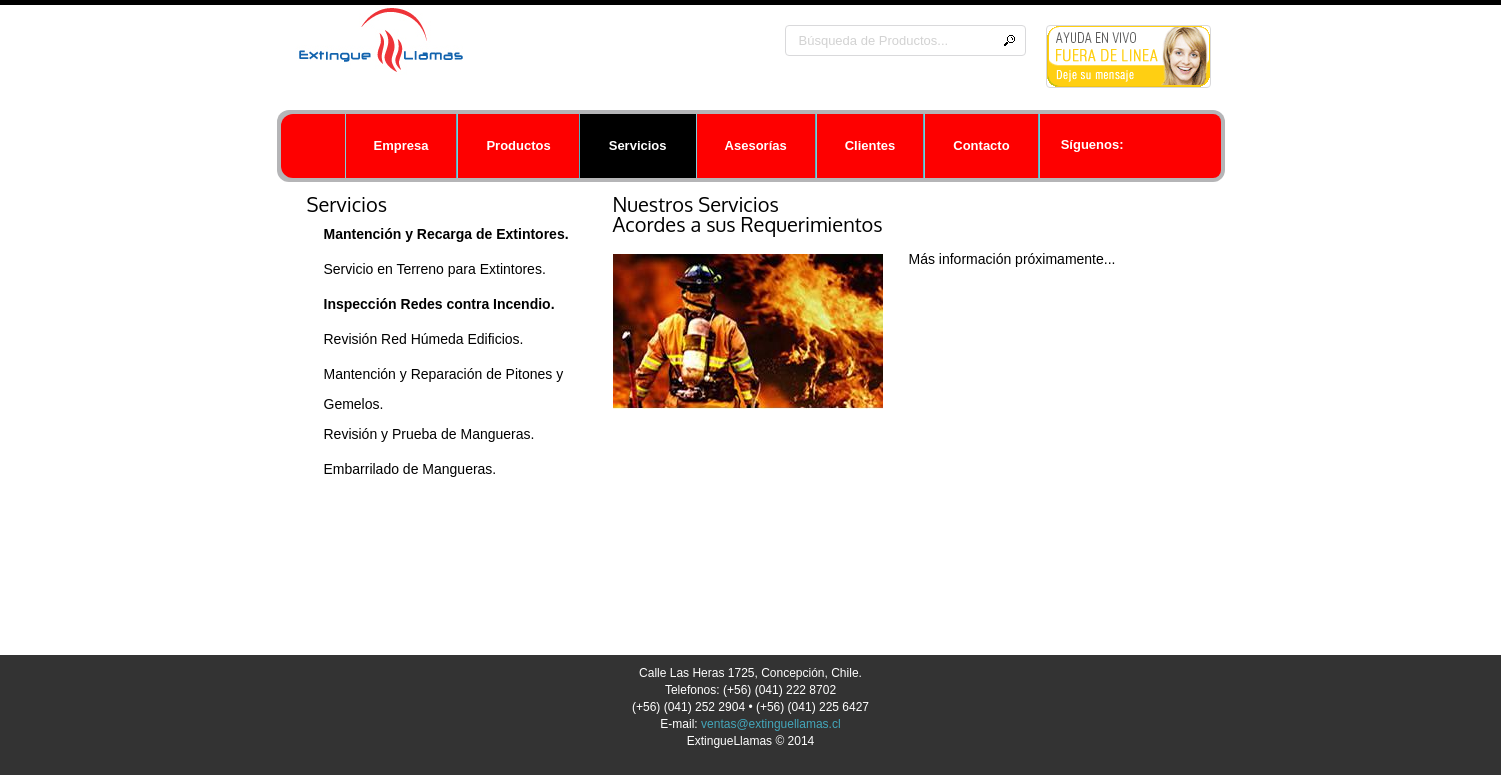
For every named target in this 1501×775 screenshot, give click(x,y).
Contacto (981, 145)
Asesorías (756, 145)
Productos (518, 145)
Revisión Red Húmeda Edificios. (424, 339)
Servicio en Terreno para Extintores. (435, 269)
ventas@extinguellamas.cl (771, 724)
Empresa (401, 145)
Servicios (638, 145)
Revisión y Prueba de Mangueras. (429, 434)
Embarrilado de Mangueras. (410, 469)
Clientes (870, 145)
